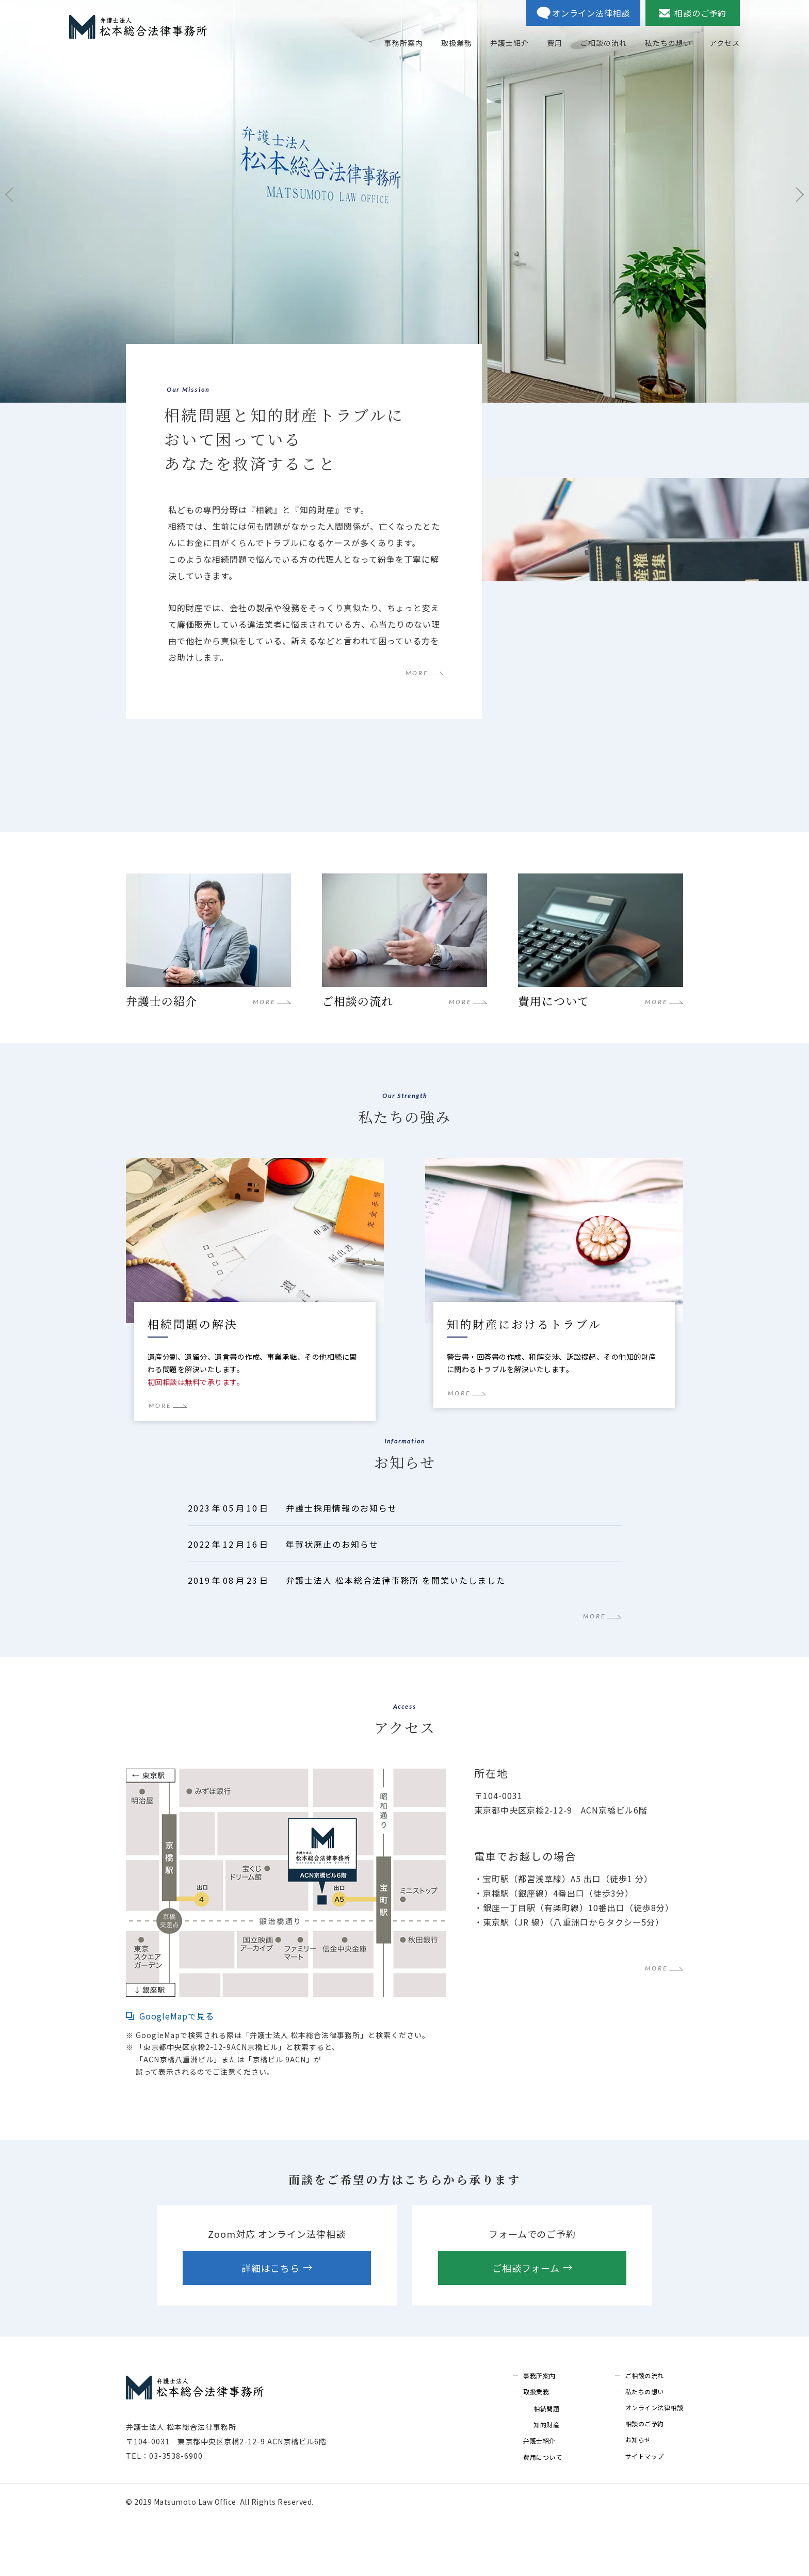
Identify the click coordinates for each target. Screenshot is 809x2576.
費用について (542, 2513)
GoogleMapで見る (176, 2072)
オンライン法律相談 (654, 2464)
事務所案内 (539, 2431)
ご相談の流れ (644, 2431)
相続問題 (546, 2465)
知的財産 (546, 2481)
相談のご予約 (644, 2480)
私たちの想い (644, 2447)
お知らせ (638, 2496)
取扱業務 (536, 2447)
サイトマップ (644, 2512)
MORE (417, 674)
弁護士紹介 (539, 2497)
